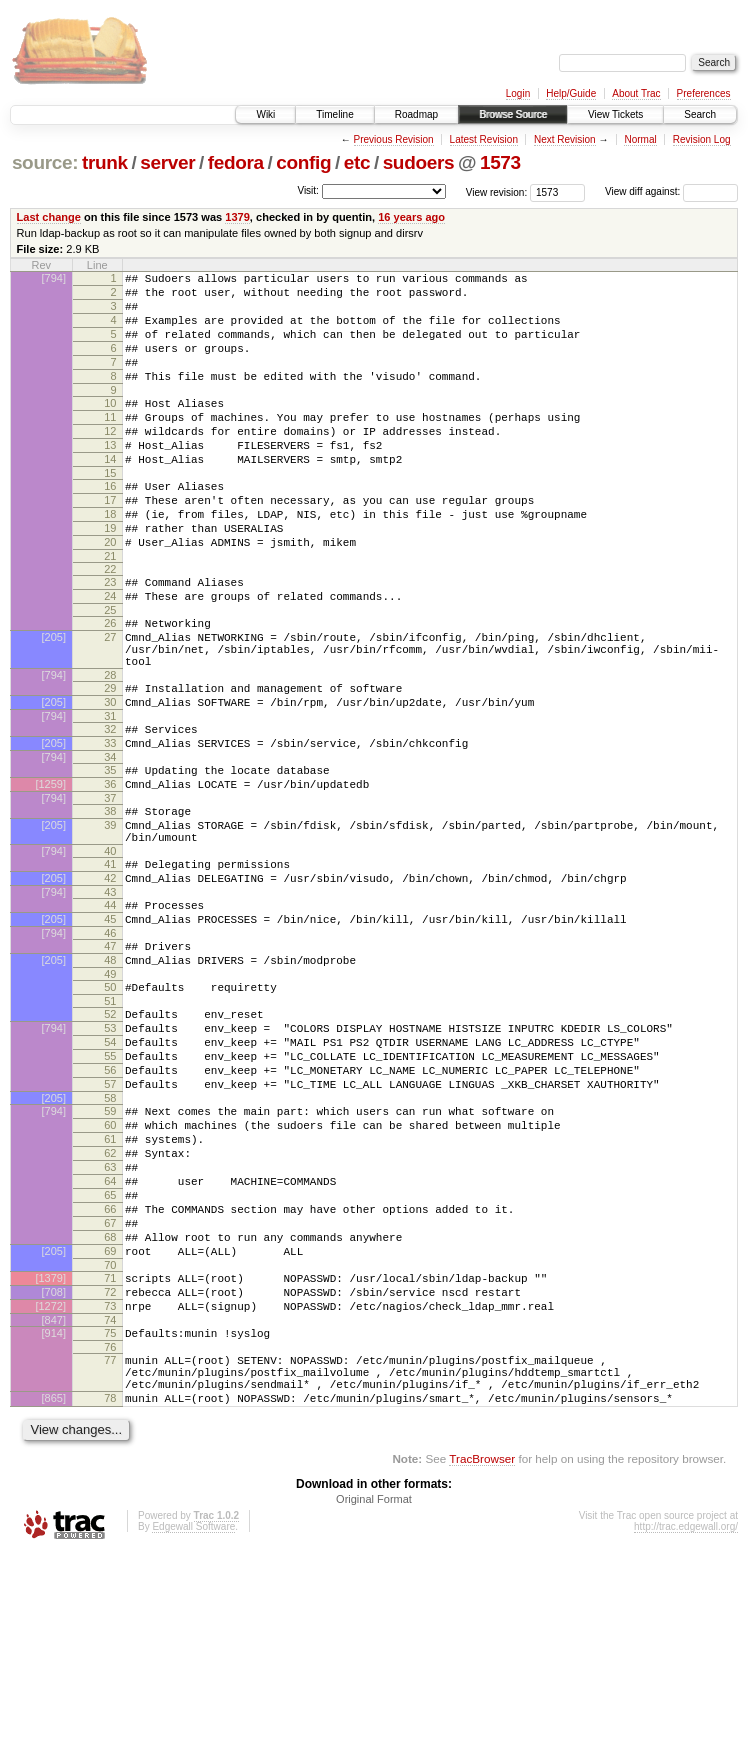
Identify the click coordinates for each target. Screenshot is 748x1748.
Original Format (374, 1694)
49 (110, 1091)
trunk (105, 162)
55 (110, 1185)
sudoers (419, 162)
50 (110, 1104)
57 (110, 1219)
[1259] (50, 871)
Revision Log (702, 139)
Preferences (704, 93)
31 (110, 794)
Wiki (265, 114)
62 (110, 1300)
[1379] (50, 1449)
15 (110, 512)
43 (110, 997)
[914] (54, 1513)
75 (110, 1513)
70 (110, 1436)
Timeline (334, 114)
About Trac (636, 93)
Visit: (308, 190)
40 (110, 950)
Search (700, 114)
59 (110, 1249)
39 (110, 918)
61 (110, 1283)
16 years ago (411, 217)
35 (110, 854)
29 (110, 760)
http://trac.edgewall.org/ (686, 1721)
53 (110, 1151)
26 (110, 683)
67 (110, 1385)
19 (110, 576)
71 (110, 1449)
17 (110, 542)
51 (110, 1121)
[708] (54, 1466)
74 (110, 1500)
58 (110, 1236)
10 (110, 427)
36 (110, 871)
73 (110, 1483)
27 (110, 700)
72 (110, 1466)
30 (110, 777)
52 (110, 1134)
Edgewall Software (193, 1721)
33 (110, 824)
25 (110, 670)
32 (110, 807)
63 (110, 1317)
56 (110, 1202)
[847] (54, 1500)
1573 (500, 162)
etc (357, 162)
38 (110, 901)
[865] (54, 1590)
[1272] (50, 1483)
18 (110, 559)
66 (110, 1368)
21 (110, 610)
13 (110, 478)
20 (110, 593)
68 (110, 1402)
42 (110, 980)
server (167, 162)
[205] (54, 700)
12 (110, 461)
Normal (640, 139)
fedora (236, 162)
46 (110, 1044)
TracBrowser (482, 1653)
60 (110, 1266)
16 (110, 525)
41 (110, 963)
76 (110, 1530)
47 (110, 1057)
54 (110, 1168)
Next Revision (565, 139)
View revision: (497, 191)
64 (110, 1334)
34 (110, 841)
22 (110, 623)
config (303, 162)
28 (110, 747)
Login (518, 93)
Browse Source (513, 114)
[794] (54, 278)
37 (110, 888)
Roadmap (416, 114)
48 (110, 1074)
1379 (237, 217)
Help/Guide (571, 93)
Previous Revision (394, 139)
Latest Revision (484, 139)
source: (45, 162)
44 (110, 1010)
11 (110, 444)
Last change (49, 217)
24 (110, 653)
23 (110, 636)
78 (110, 1590)
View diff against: (671, 191)
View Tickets (615, 114)
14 (110, 495)
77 (110, 1543)
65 (110, 1351)
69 (110, 1419)
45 (110, 1027)
